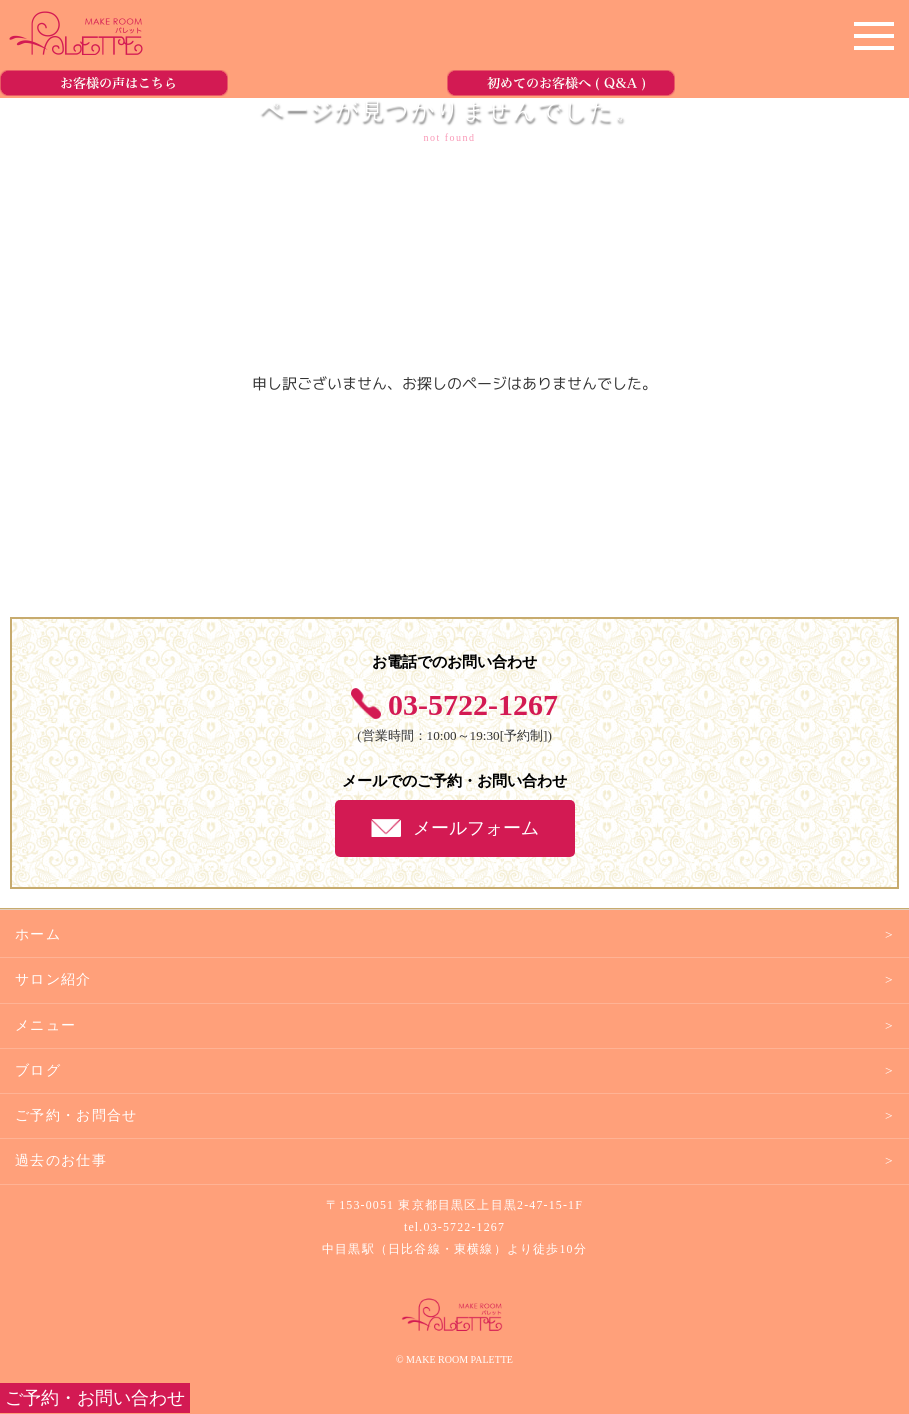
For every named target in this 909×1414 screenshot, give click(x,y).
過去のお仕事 (61, 1160)
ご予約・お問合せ (76, 1115)
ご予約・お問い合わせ (95, 1398)
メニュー (45, 1025)
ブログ (38, 1070)
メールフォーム (476, 828)
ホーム (38, 934)
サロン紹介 (53, 979)
